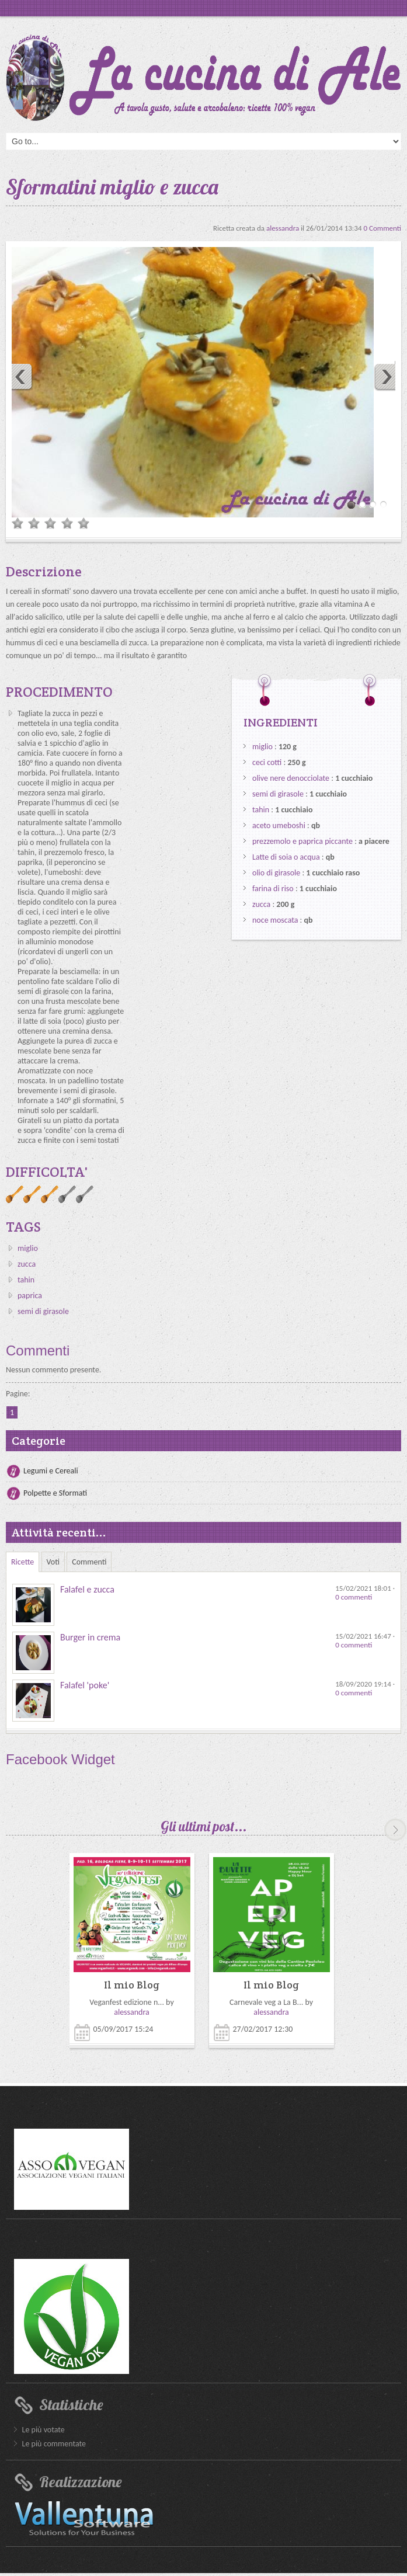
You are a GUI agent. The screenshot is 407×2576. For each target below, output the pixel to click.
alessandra (283, 228)
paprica (30, 1296)
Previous (18, 376)
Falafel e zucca (87, 1589)
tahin (26, 1280)
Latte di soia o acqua (286, 857)
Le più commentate (54, 2444)
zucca (27, 1264)
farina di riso (273, 889)
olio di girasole (276, 873)
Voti (53, 1562)
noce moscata (275, 920)
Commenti (89, 1562)
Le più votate (43, 2430)
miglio (28, 1248)
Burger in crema (90, 1637)
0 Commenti (382, 228)
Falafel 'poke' (84, 1685)
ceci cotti (266, 762)
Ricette (22, 1562)
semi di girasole (43, 1311)
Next (389, 376)
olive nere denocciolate (290, 778)
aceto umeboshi (278, 825)
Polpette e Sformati (55, 1493)
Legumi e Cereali (50, 1471)
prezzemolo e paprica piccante (302, 841)
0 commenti (353, 1597)
